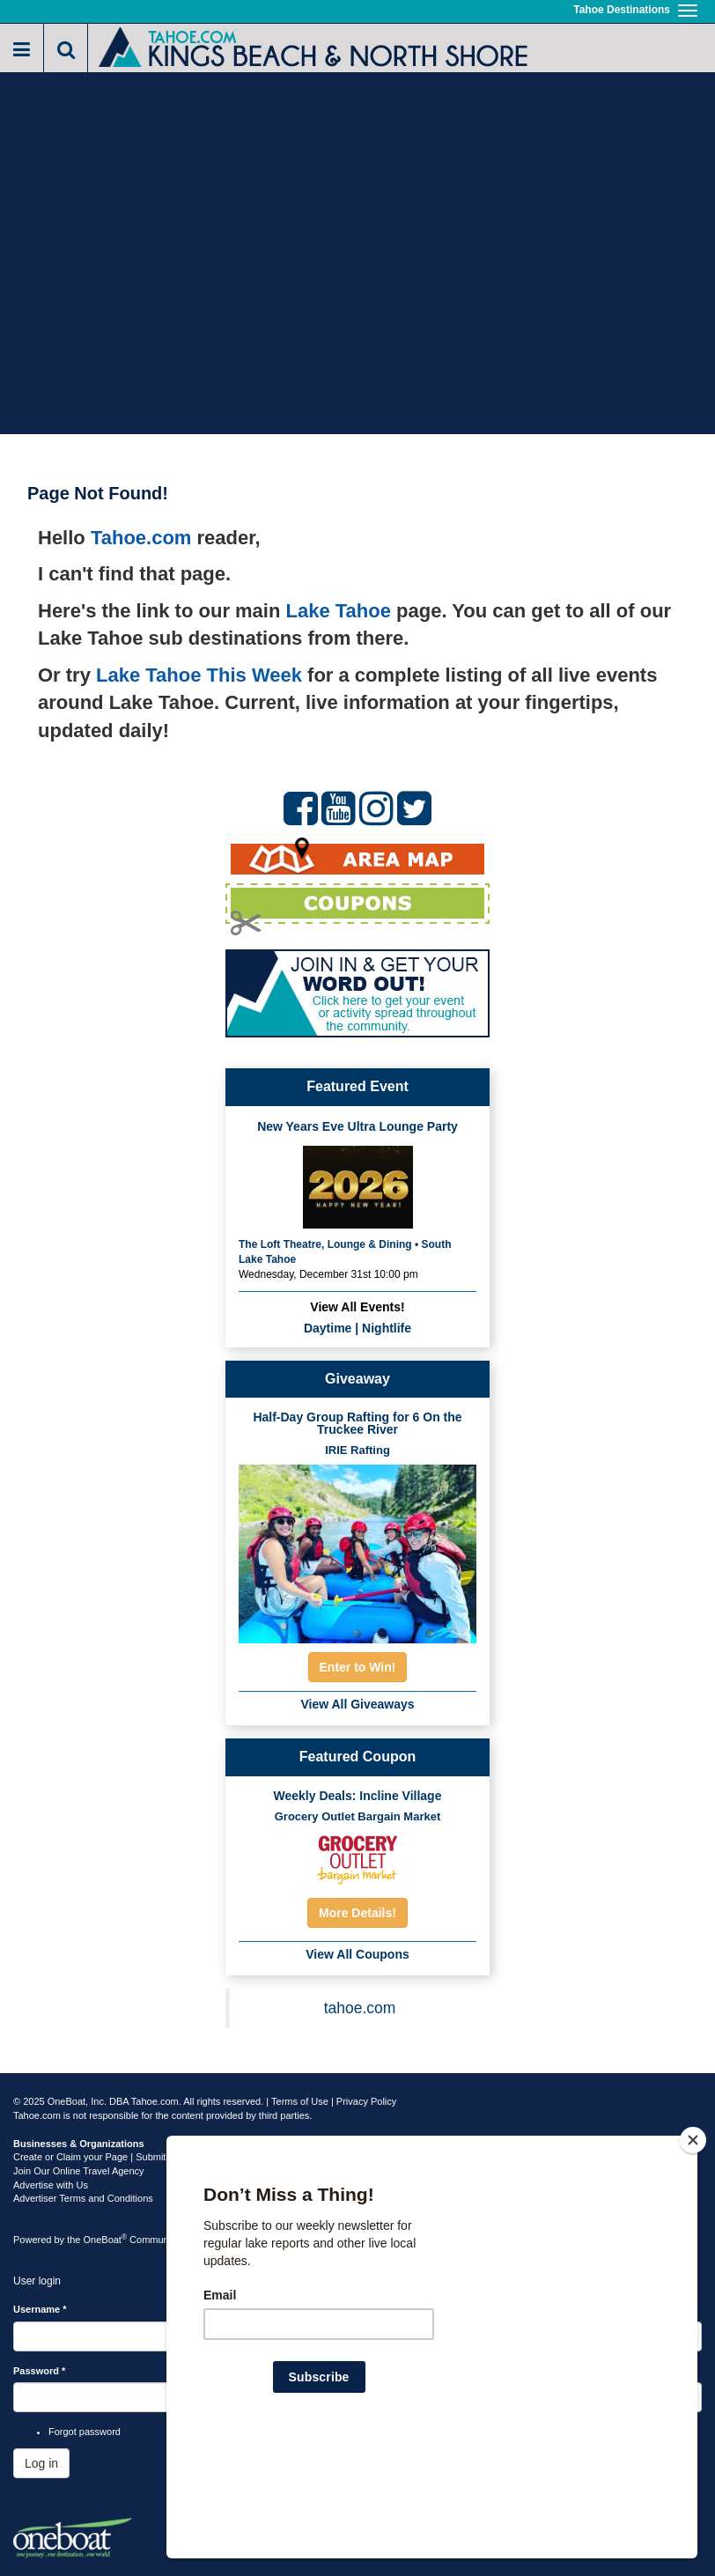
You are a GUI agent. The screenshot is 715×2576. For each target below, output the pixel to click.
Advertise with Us (50, 2185)
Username (40, 2309)
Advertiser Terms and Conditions (83, 2198)
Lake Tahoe (338, 611)
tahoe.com (360, 2008)
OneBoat (106, 2239)
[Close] (693, 2253)
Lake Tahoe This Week (199, 675)
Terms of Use (299, 2101)
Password (39, 2371)
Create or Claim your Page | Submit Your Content (119, 2157)
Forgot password (84, 2431)
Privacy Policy (366, 2101)
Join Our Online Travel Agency (78, 2171)
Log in (41, 2463)
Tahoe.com (141, 538)
